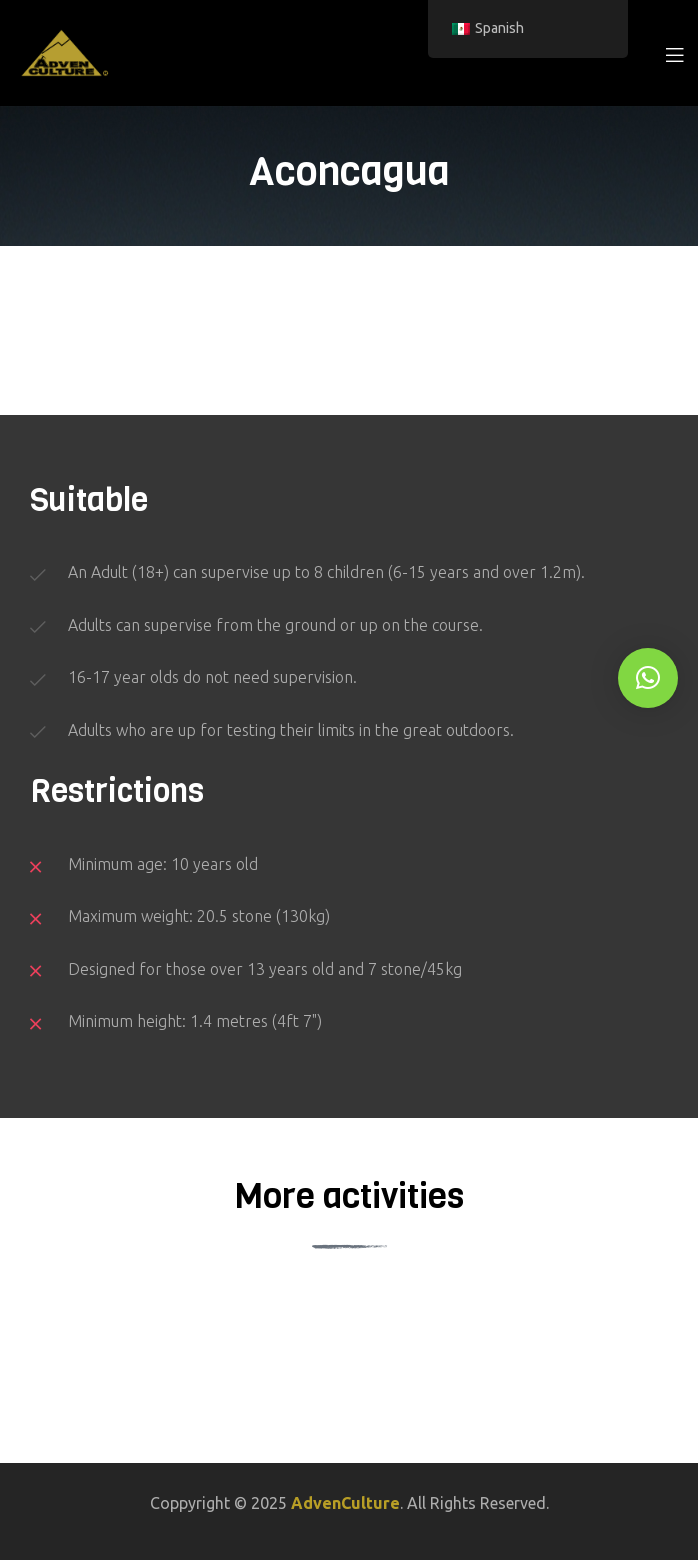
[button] (648, 678)
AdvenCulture (345, 1503)
